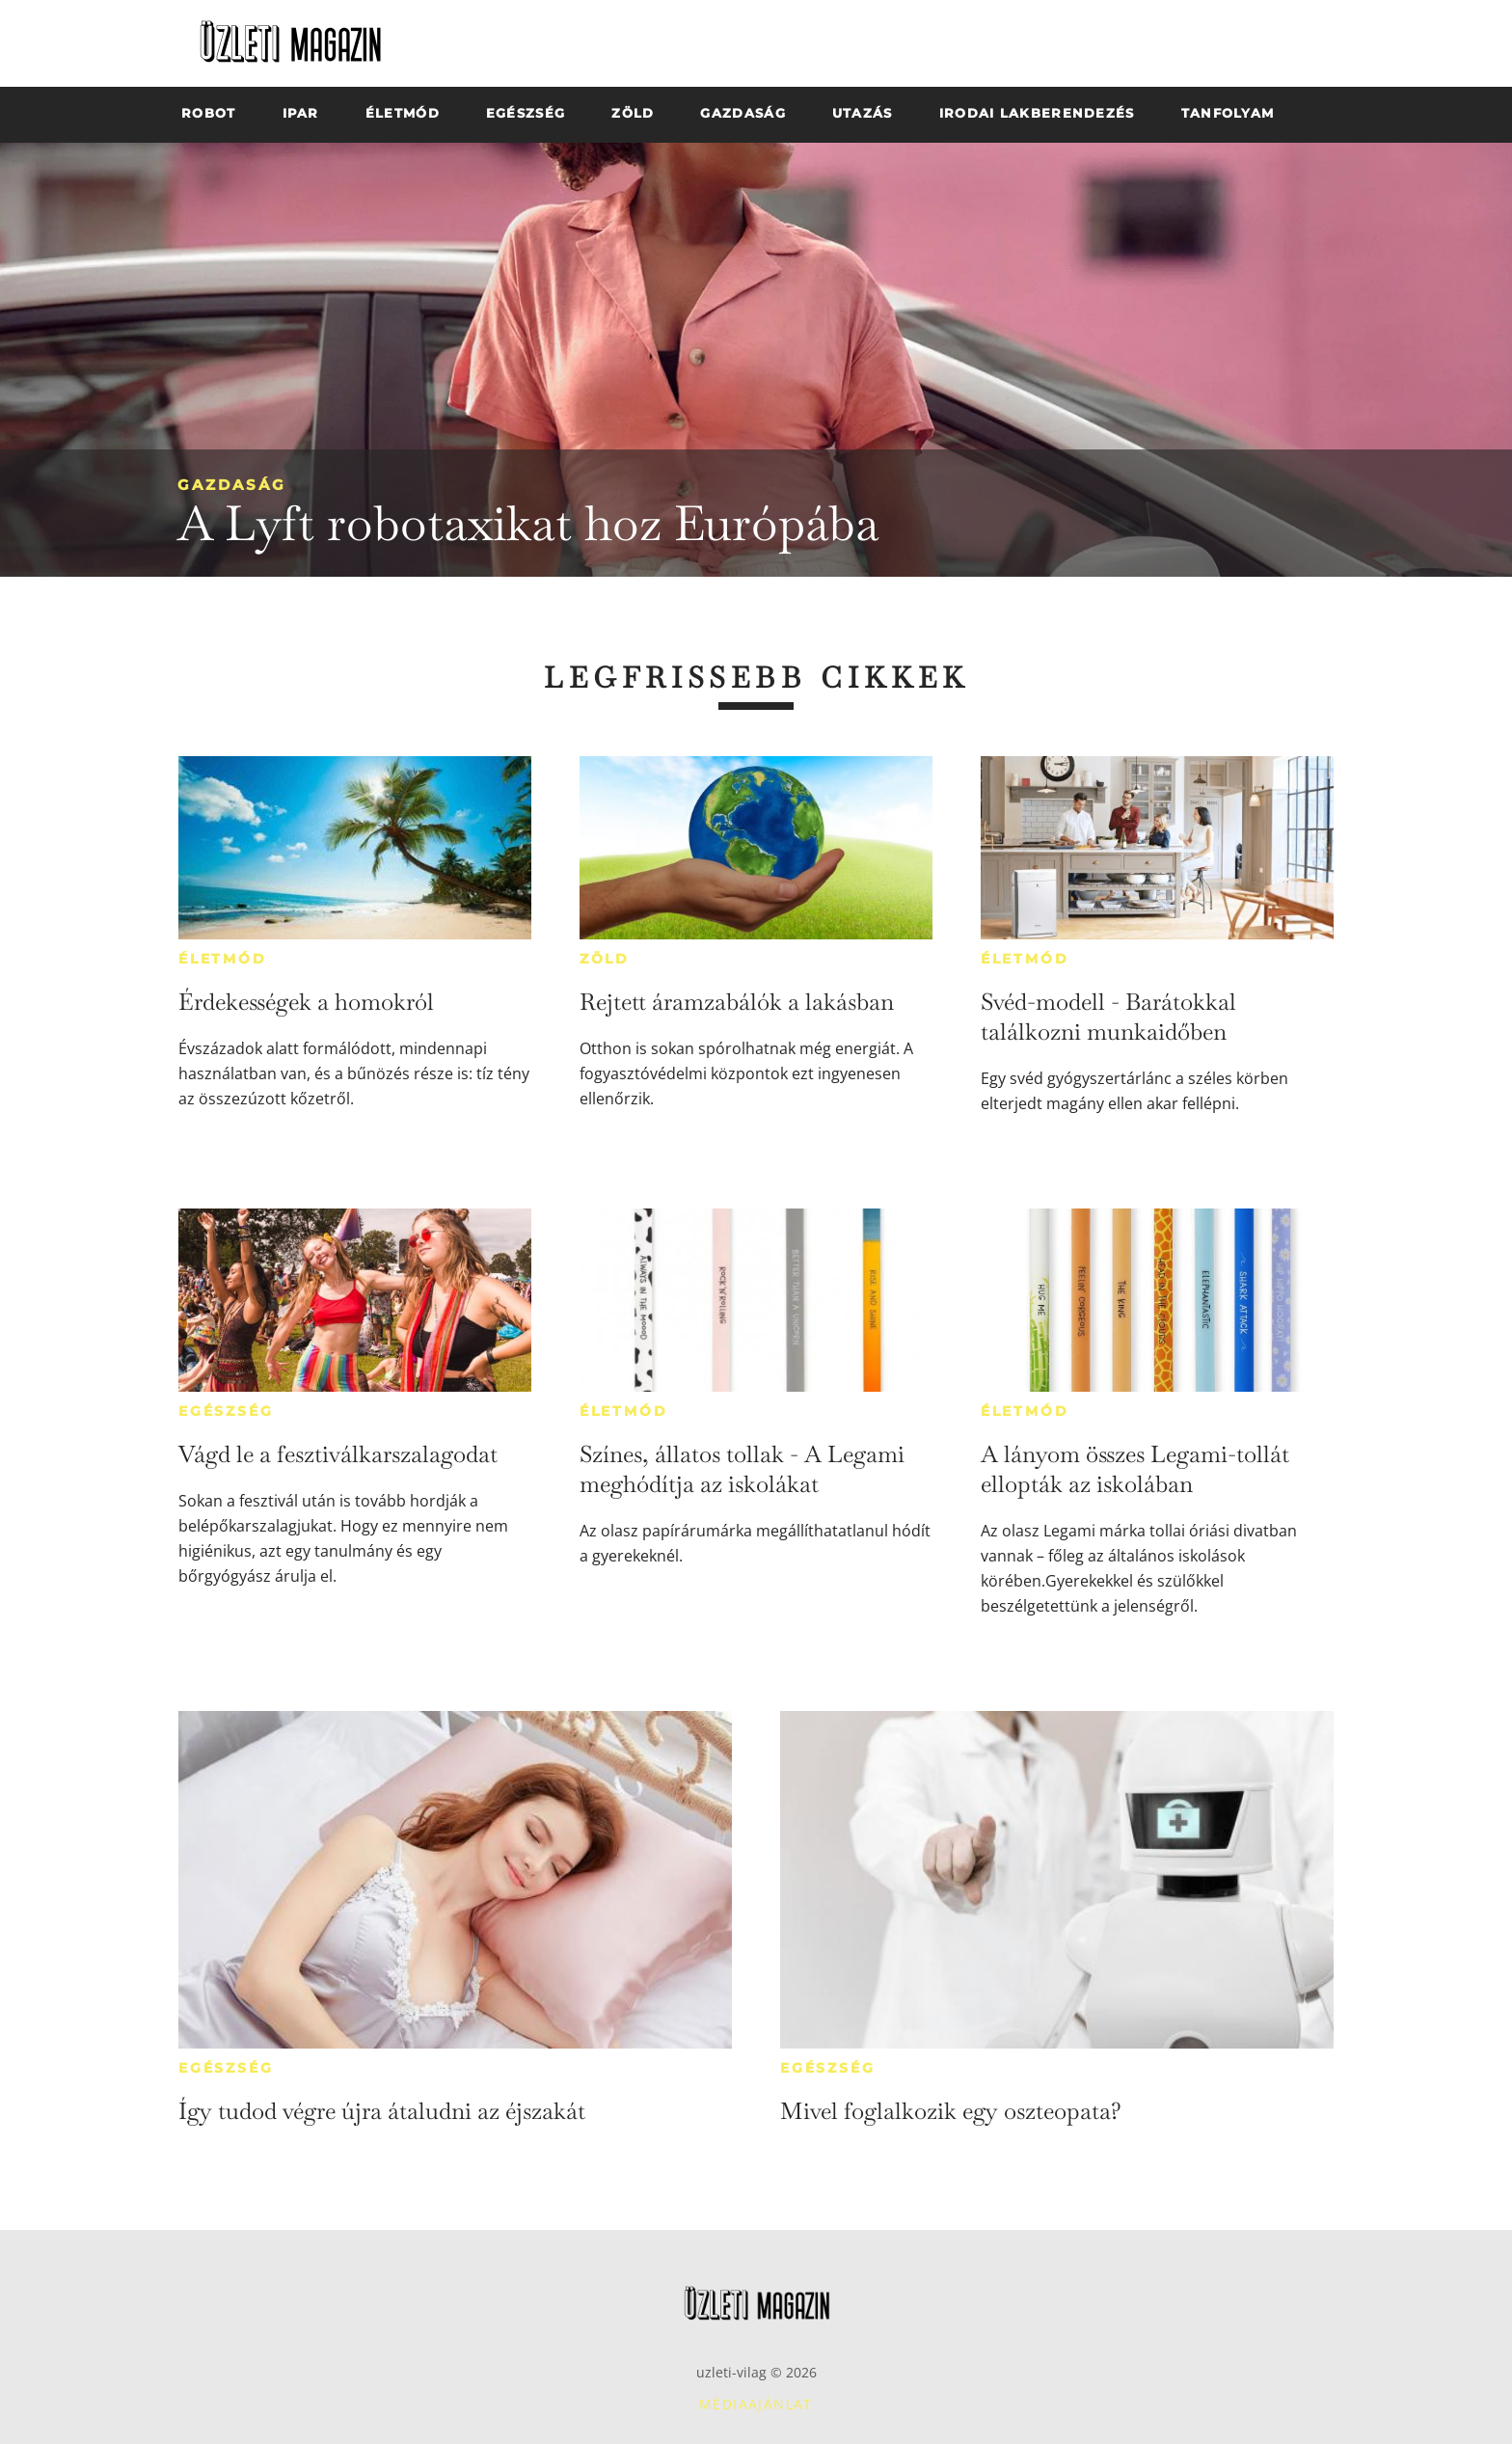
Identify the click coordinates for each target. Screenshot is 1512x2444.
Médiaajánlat (756, 2404)
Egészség (225, 1411)
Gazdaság (231, 484)
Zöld (605, 958)
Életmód (222, 958)
